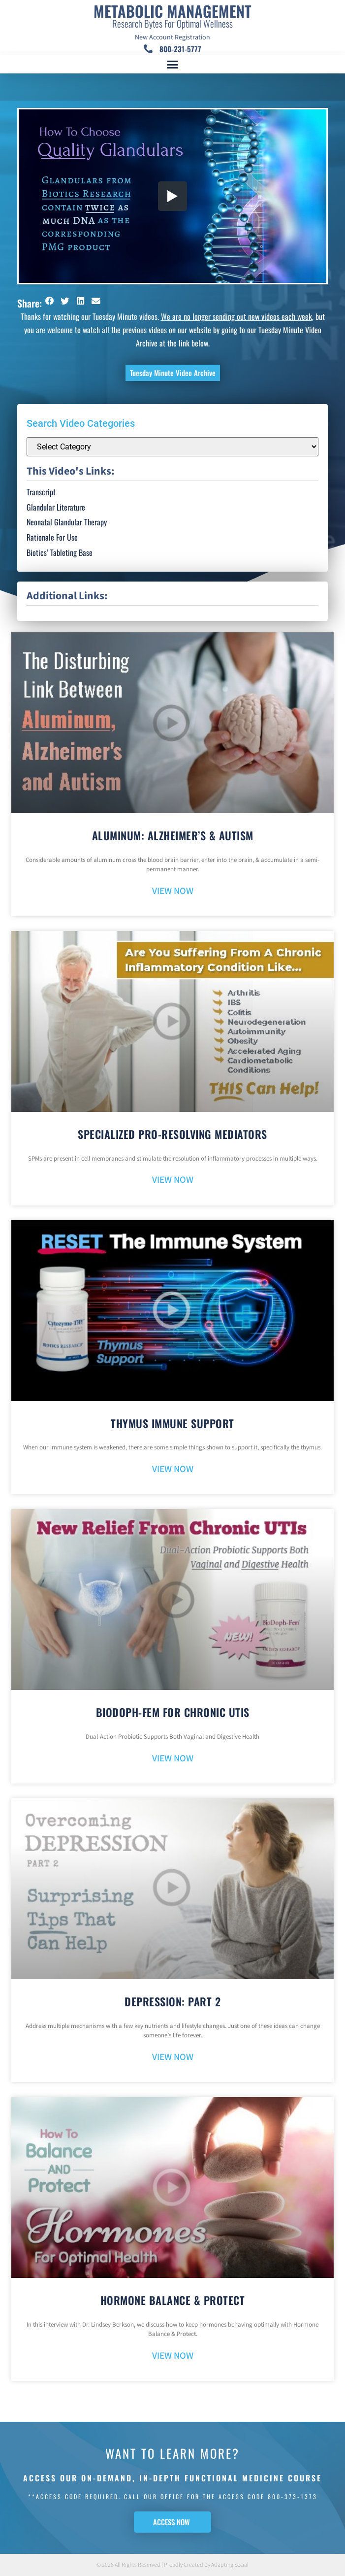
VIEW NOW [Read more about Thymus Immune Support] (172, 1469)
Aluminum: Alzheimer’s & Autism (172, 835)
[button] (172, 64)
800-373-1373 (292, 2496)
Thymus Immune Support (172, 1423)
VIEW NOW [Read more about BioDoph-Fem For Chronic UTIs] (172, 1758)
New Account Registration (172, 37)
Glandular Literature (56, 507)
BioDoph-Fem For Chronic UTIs (173, 1712)
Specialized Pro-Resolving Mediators (172, 1134)
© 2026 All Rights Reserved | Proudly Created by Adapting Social (172, 2565)
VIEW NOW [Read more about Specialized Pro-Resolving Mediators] (172, 1180)
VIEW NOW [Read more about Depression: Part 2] (172, 2057)
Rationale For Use (52, 537)
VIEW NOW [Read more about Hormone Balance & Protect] (172, 2356)
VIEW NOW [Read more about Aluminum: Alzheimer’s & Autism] (172, 891)
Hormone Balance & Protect (172, 2300)
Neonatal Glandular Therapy (67, 522)
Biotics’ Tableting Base (60, 552)
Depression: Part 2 (172, 2001)
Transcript (41, 492)
